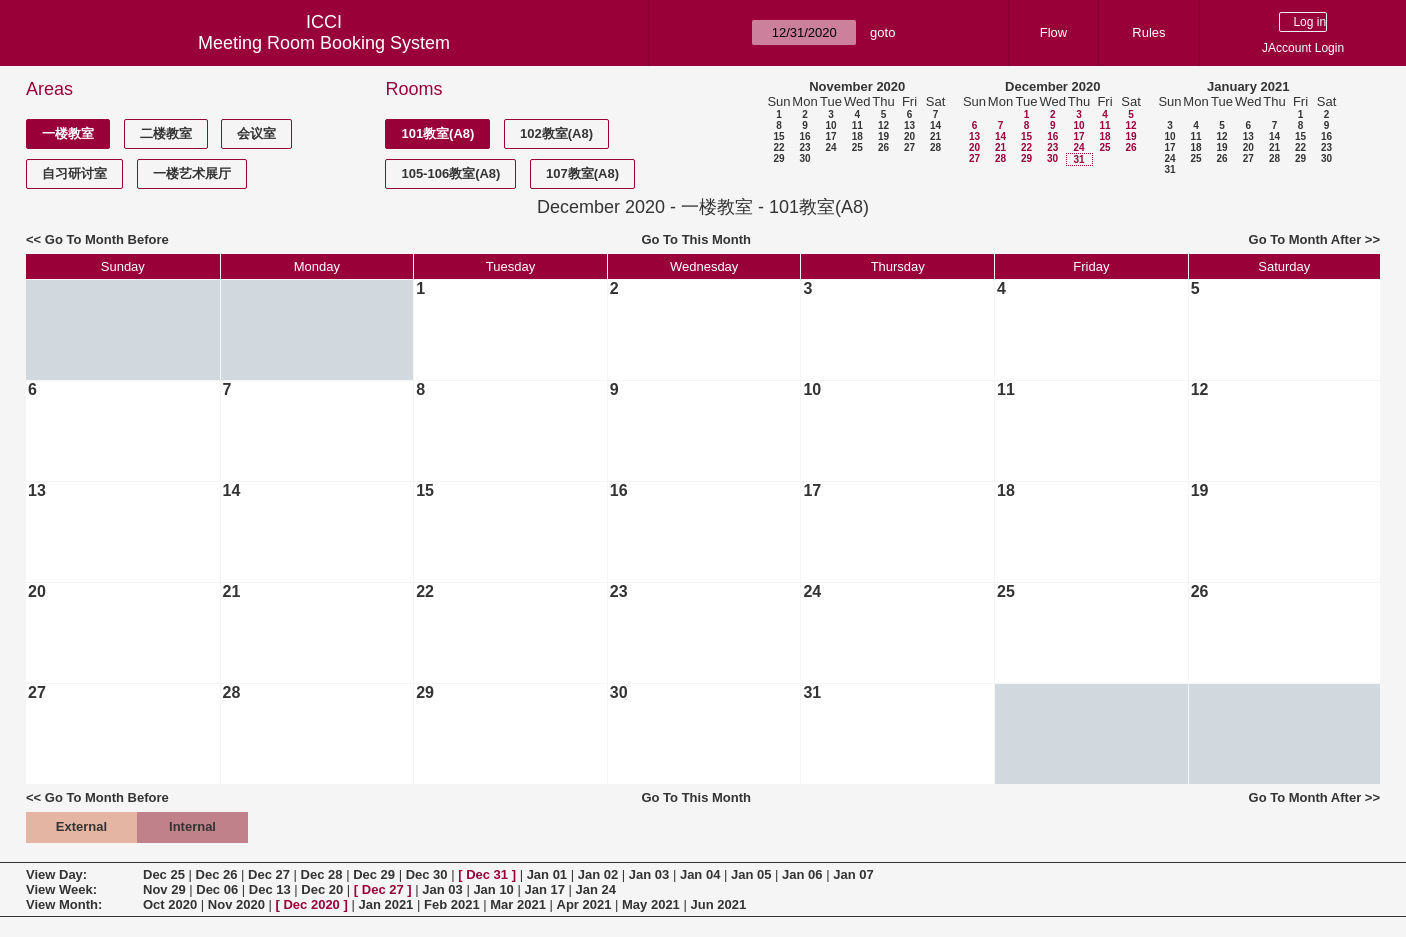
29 (778, 158)
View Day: (56, 874)
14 (935, 125)
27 (909, 147)
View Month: (64, 904)
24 (830, 147)
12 (883, 125)
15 (778, 136)
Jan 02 (598, 874)
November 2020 (857, 86)
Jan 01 (547, 874)
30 (804, 158)
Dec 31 (487, 874)
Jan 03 (649, 874)
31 (1078, 159)
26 (883, 147)
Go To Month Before (107, 239)
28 (935, 147)
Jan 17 (544, 889)
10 (830, 125)
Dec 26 (217, 874)
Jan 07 (853, 874)
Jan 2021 (385, 904)
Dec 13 (270, 889)
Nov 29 (164, 889)
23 (804, 147)
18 (857, 136)
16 (804, 136)
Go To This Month (696, 239)
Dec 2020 (311, 904)
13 (909, 125)
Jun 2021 (718, 904)
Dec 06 (217, 889)
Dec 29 (374, 874)
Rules (1148, 32)
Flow (1053, 32)
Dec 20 (322, 889)
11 (857, 125)
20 (909, 136)
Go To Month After (1305, 239)
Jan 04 (700, 874)
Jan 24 (596, 889)
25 (857, 147)
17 (830, 136)
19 (883, 136)
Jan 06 (802, 874)
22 (778, 147)
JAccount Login (1303, 48)
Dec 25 (164, 874)
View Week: (61, 889)
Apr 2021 (584, 904)
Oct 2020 (170, 904)
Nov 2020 (236, 904)
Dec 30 (427, 874)
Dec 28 (322, 874)
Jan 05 (751, 874)
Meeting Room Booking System (324, 43)
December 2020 (1052, 86)
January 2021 (1248, 86)
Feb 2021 (452, 904)
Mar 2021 (518, 904)
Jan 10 (493, 889)
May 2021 (651, 904)
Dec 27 (269, 874)
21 (935, 136)
